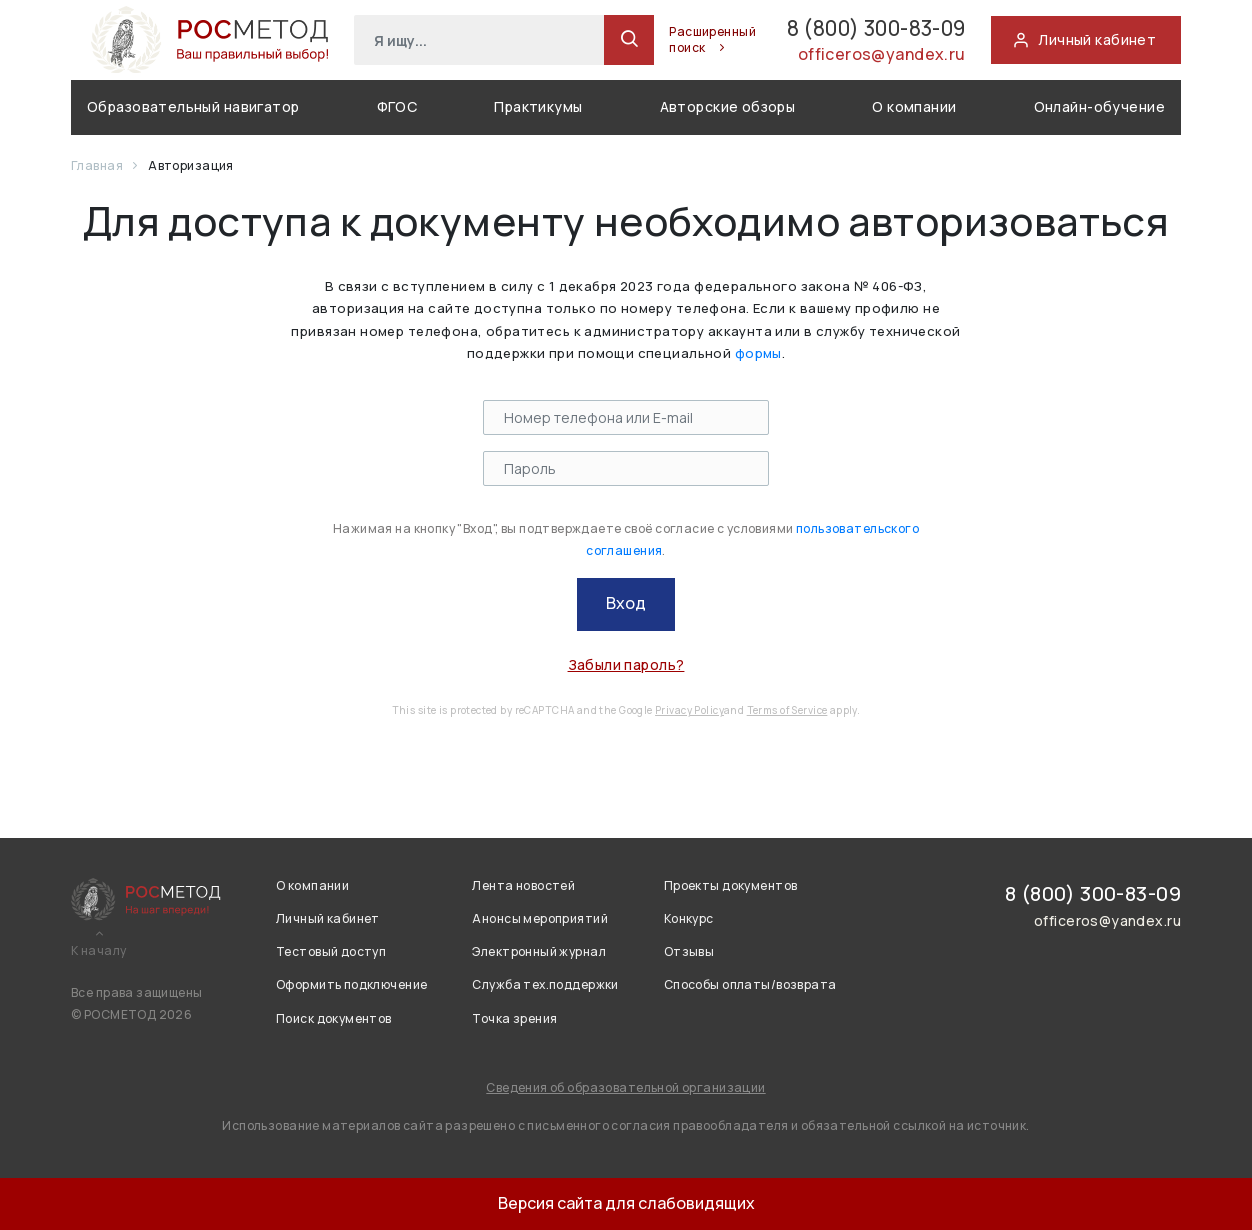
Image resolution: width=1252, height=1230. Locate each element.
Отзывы (689, 951)
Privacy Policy (689, 710)
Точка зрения (514, 1018)
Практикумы (538, 106)
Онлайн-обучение (1099, 106)
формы (758, 353)
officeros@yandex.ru (873, 57)
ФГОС (397, 106)
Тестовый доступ (331, 951)
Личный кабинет (328, 918)
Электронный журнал (539, 951)
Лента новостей (523, 885)
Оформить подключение (351, 984)
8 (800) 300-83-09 (846, 28)
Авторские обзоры (728, 106)
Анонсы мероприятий (540, 918)
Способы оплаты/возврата (750, 984)
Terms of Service (787, 710)
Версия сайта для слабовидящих (626, 1203)
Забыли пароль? (626, 664)
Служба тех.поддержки (545, 984)
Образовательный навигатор (193, 106)
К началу (98, 951)
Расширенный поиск (665, 40)
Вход (626, 603)
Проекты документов (731, 885)
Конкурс (689, 918)
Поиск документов (334, 1018)
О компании (914, 106)
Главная (98, 165)
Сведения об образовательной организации (625, 1087)
